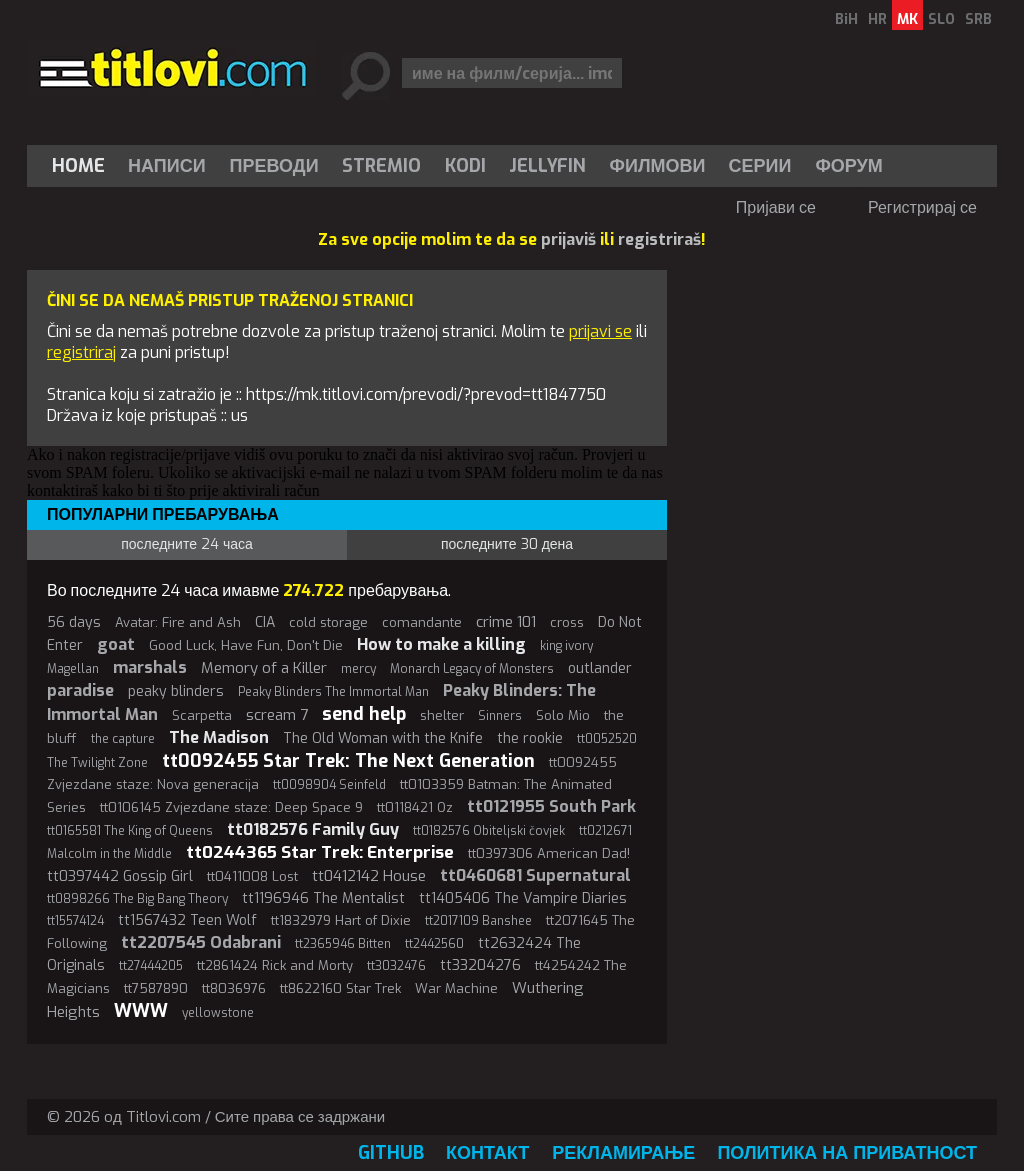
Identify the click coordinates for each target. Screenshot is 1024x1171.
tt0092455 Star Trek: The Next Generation (348, 761)
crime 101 (506, 622)
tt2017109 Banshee (478, 921)
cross (567, 622)
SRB (978, 19)
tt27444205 (151, 966)
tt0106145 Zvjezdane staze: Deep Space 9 (231, 807)
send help (364, 714)
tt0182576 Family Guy (313, 829)
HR (877, 19)
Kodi (465, 166)
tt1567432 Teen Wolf (187, 920)
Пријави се (776, 207)
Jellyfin (547, 166)
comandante (422, 622)
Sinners (500, 716)
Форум (848, 166)
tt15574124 (75, 921)
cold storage (328, 622)
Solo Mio (563, 715)
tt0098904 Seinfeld (329, 785)
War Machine (456, 988)
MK (907, 19)
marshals (150, 667)
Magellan (73, 669)
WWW (141, 1011)
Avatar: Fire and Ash (178, 622)
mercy (358, 669)
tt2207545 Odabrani (201, 942)
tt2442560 (434, 944)
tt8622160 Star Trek (340, 988)
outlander (600, 668)
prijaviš (568, 239)
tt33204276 (480, 965)
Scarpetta (202, 715)
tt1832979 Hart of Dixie (341, 920)
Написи (167, 166)
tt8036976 (234, 988)
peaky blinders (176, 691)
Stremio (381, 166)
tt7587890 (156, 988)
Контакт (487, 1153)
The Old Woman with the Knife (383, 738)
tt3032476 (396, 966)
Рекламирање (623, 1153)
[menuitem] (83, 166)
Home (78, 166)
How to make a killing (441, 644)
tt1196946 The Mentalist (323, 898)
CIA (265, 622)
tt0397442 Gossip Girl (120, 876)
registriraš (659, 239)
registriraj (81, 352)
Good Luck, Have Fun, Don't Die (246, 645)
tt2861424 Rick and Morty (275, 965)
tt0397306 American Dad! (549, 853)
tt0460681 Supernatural (535, 875)
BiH (846, 19)
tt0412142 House (369, 876)
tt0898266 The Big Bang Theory (137, 899)
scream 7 (277, 715)
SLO (941, 19)
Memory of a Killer (264, 668)
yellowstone (218, 1013)
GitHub (391, 1153)
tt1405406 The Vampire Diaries (523, 898)
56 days (74, 622)
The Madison (219, 737)
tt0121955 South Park (551, 806)
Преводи (274, 166)
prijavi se (600, 331)
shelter (442, 715)
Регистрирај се (922, 207)
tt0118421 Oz (415, 807)
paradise (80, 690)
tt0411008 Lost (252, 876)
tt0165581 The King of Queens (130, 831)
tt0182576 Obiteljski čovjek (489, 831)
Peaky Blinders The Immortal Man (333, 692)
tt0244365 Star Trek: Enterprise (320, 852)
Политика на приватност (847, 1153)
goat (116, 644)
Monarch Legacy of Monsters (472, 669)
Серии (759, 166)
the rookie (530, 738)
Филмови (658, 166)
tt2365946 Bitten (343, 944)
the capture (123, 739)
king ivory (566, 646)
